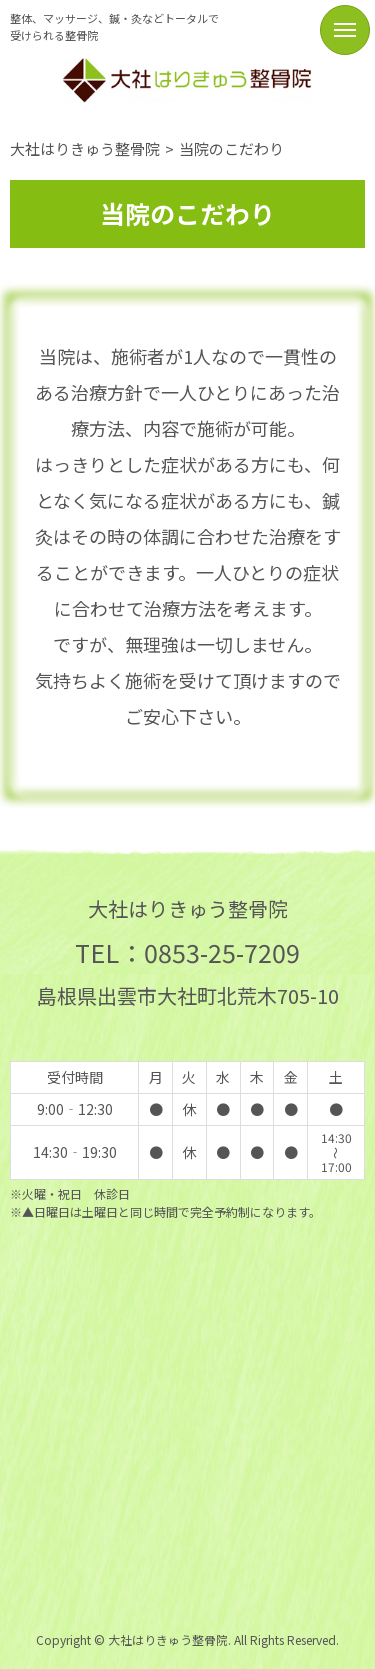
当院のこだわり (231, 148)
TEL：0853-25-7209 (187, 952)
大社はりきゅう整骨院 (85, 148)
